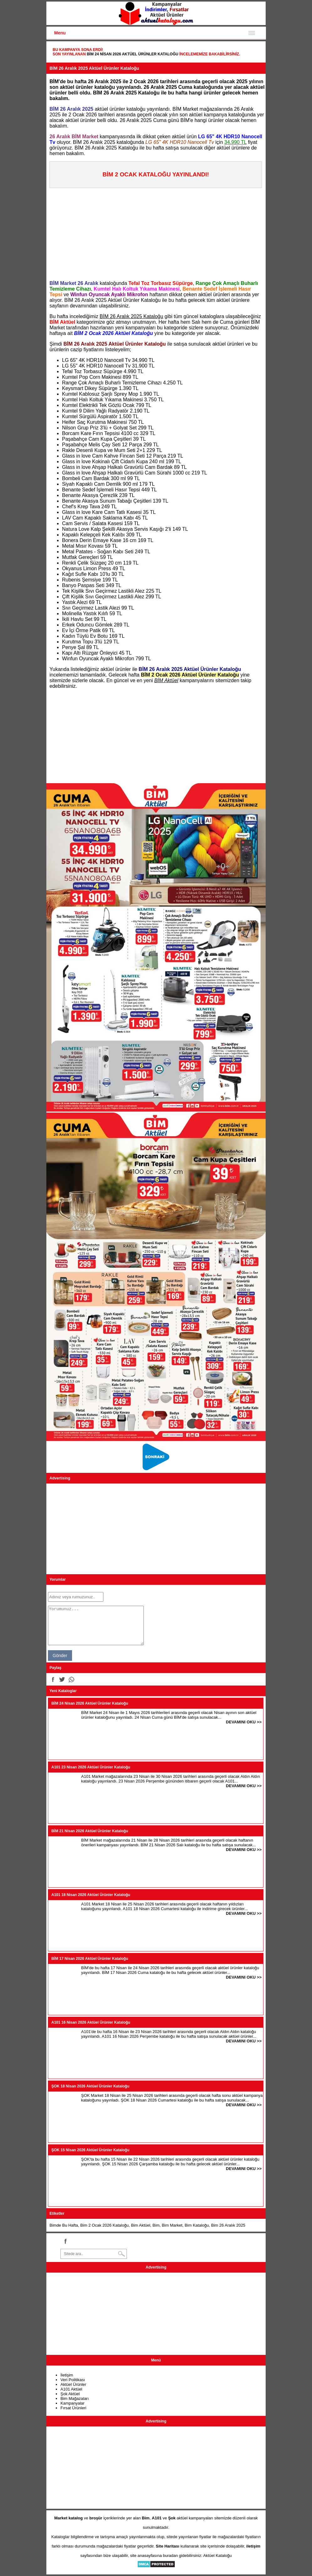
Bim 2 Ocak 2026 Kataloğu (104, 2225)
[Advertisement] (157, 232)
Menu (60, 32)
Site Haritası (167, 2546)
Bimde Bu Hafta (63, 2225)
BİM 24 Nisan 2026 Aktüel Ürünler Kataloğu (132, 54)
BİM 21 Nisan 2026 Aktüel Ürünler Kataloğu (89, 1831)
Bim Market (172, 2225)
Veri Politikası (72, 2379)
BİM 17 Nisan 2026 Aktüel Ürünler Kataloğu (89, 1958)
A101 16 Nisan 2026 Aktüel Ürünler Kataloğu (90, 2022)
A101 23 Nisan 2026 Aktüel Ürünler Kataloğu (90, 1767)
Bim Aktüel (140, 2225)
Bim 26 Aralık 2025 (228, 2225)
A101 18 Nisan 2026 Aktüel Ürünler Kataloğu (90, 1895)
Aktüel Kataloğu (217, 2555)
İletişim (66, 2375)
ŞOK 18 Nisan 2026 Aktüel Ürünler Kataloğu (90, 2086)
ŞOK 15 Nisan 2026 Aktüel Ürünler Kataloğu (90, 2150)
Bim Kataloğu (197, 2225)
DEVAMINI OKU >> (244, 1722)
